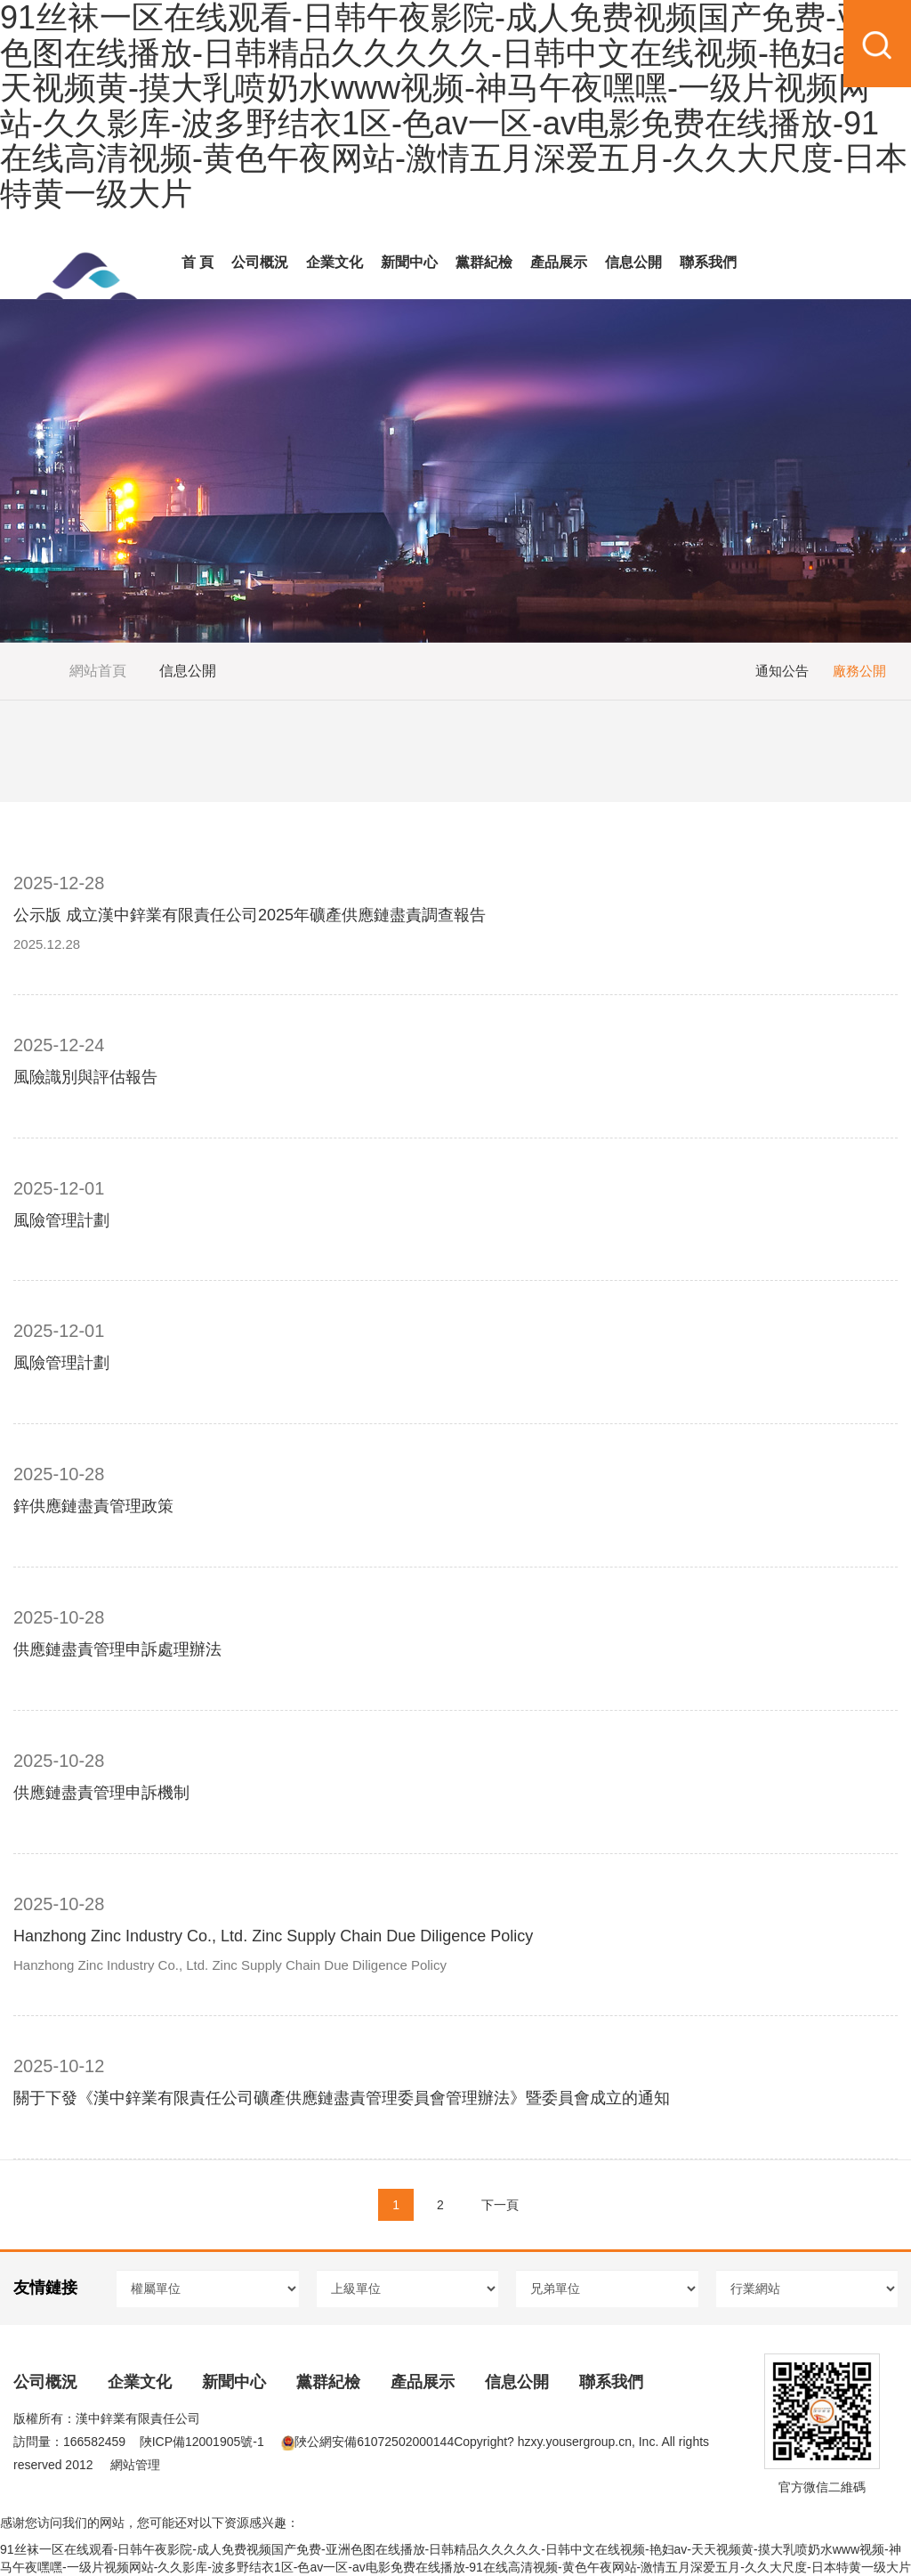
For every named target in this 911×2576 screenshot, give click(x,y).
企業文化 (334, 262)
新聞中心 (409, 262)
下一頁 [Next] (500, 2205)
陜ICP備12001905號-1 (202, 2441)
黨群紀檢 (484, 262)
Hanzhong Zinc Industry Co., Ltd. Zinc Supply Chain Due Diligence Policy (273, 1936)
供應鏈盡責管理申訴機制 (101, 1793)
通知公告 (782, 670)
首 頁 (197, 262)
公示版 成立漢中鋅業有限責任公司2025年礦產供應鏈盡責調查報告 (249, 915)
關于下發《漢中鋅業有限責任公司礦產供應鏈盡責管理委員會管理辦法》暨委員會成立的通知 (341, 2098)
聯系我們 (708, 262)
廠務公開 (859, 670)
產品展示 (558, 262)
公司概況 (259, 262)
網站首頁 (97, 670)
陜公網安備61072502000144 (367, 2441)
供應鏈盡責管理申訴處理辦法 (117, 1649)
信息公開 (633, 262)
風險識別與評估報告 (85, 1077)
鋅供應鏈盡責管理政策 (93, 1506)
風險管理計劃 (61, 1220)
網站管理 (135, 2465)
